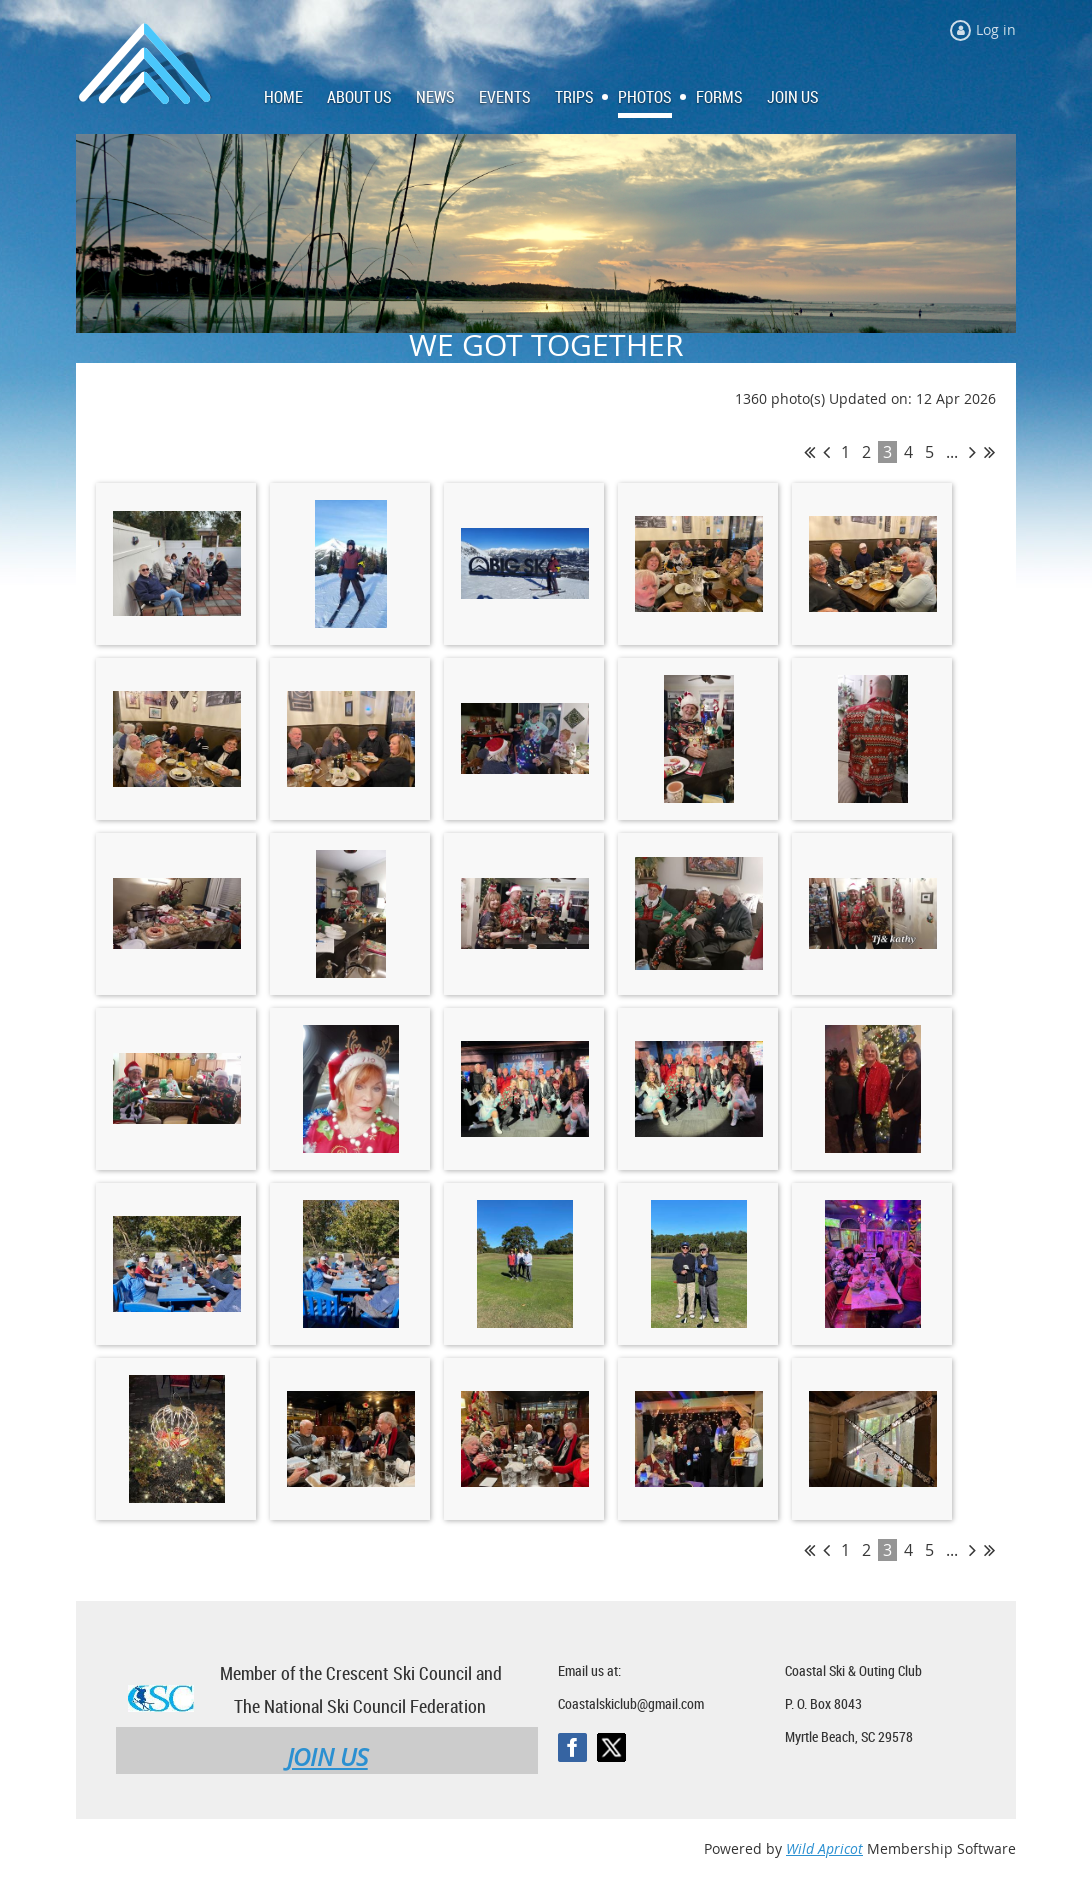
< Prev (826, 452)
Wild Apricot (824, 1848)
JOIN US (327, 1757)
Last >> (989, 452)
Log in (996, 29)
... (952, 452)
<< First (809, 452)
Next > (972, 452)
